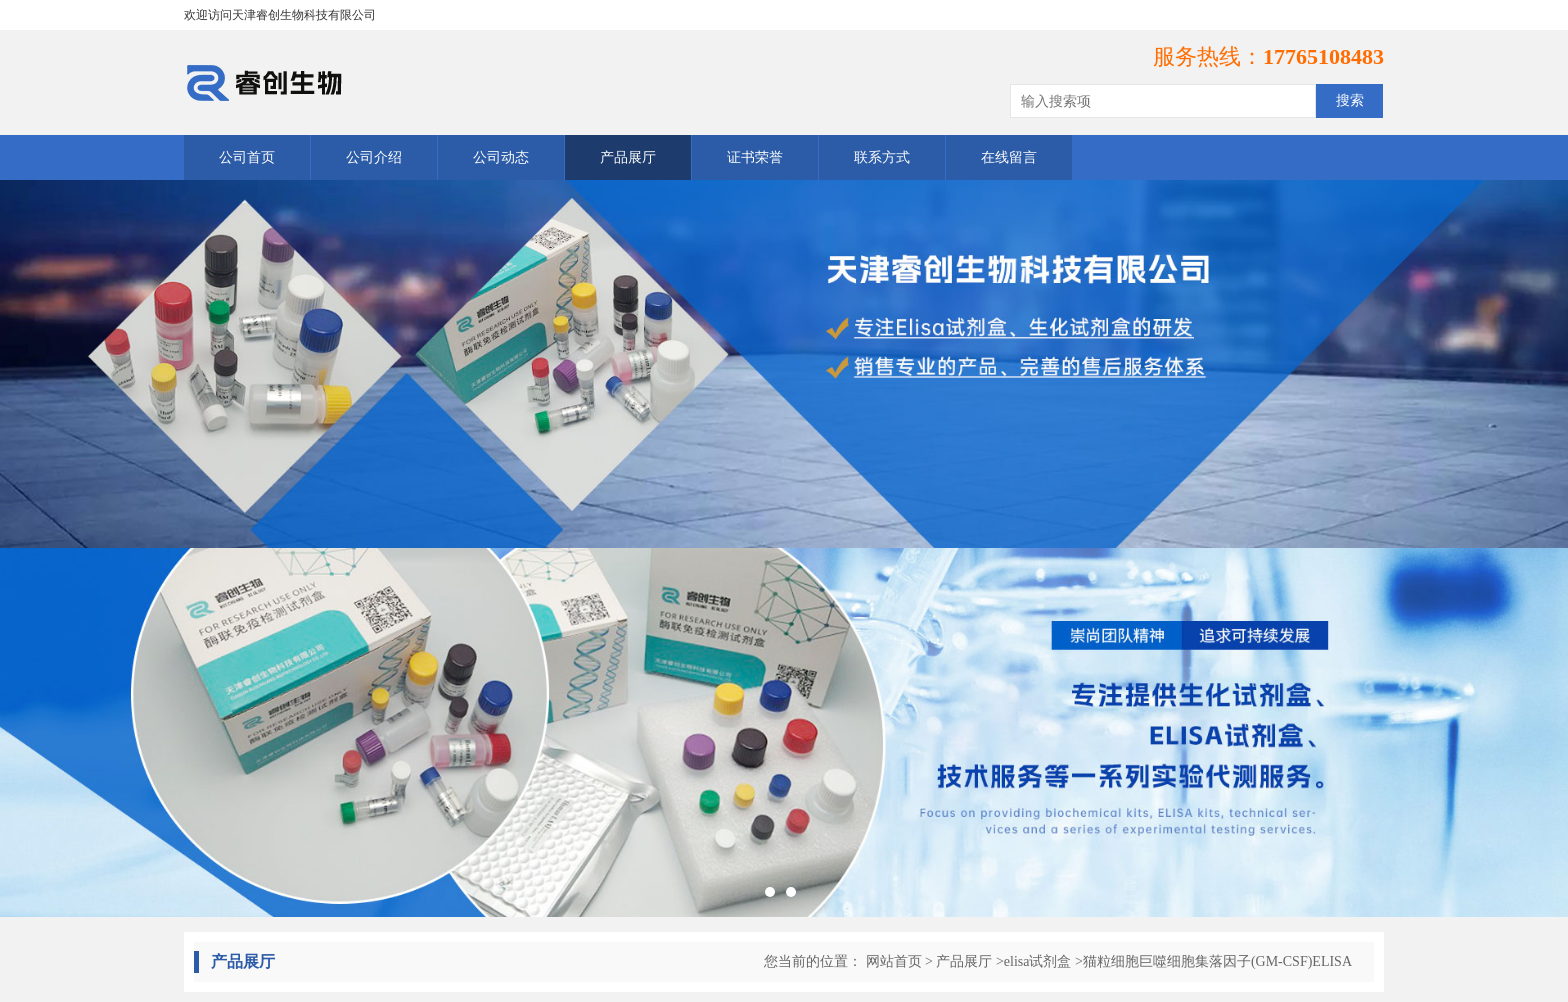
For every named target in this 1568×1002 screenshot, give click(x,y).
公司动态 (501, 157)
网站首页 (894, 961)
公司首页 (247, 157)
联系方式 (882, 157)
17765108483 (1323, 56)
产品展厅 (628, 157)
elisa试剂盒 (1038, 961)
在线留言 (1009, 157)
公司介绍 (374, 157)
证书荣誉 (755, 157)
